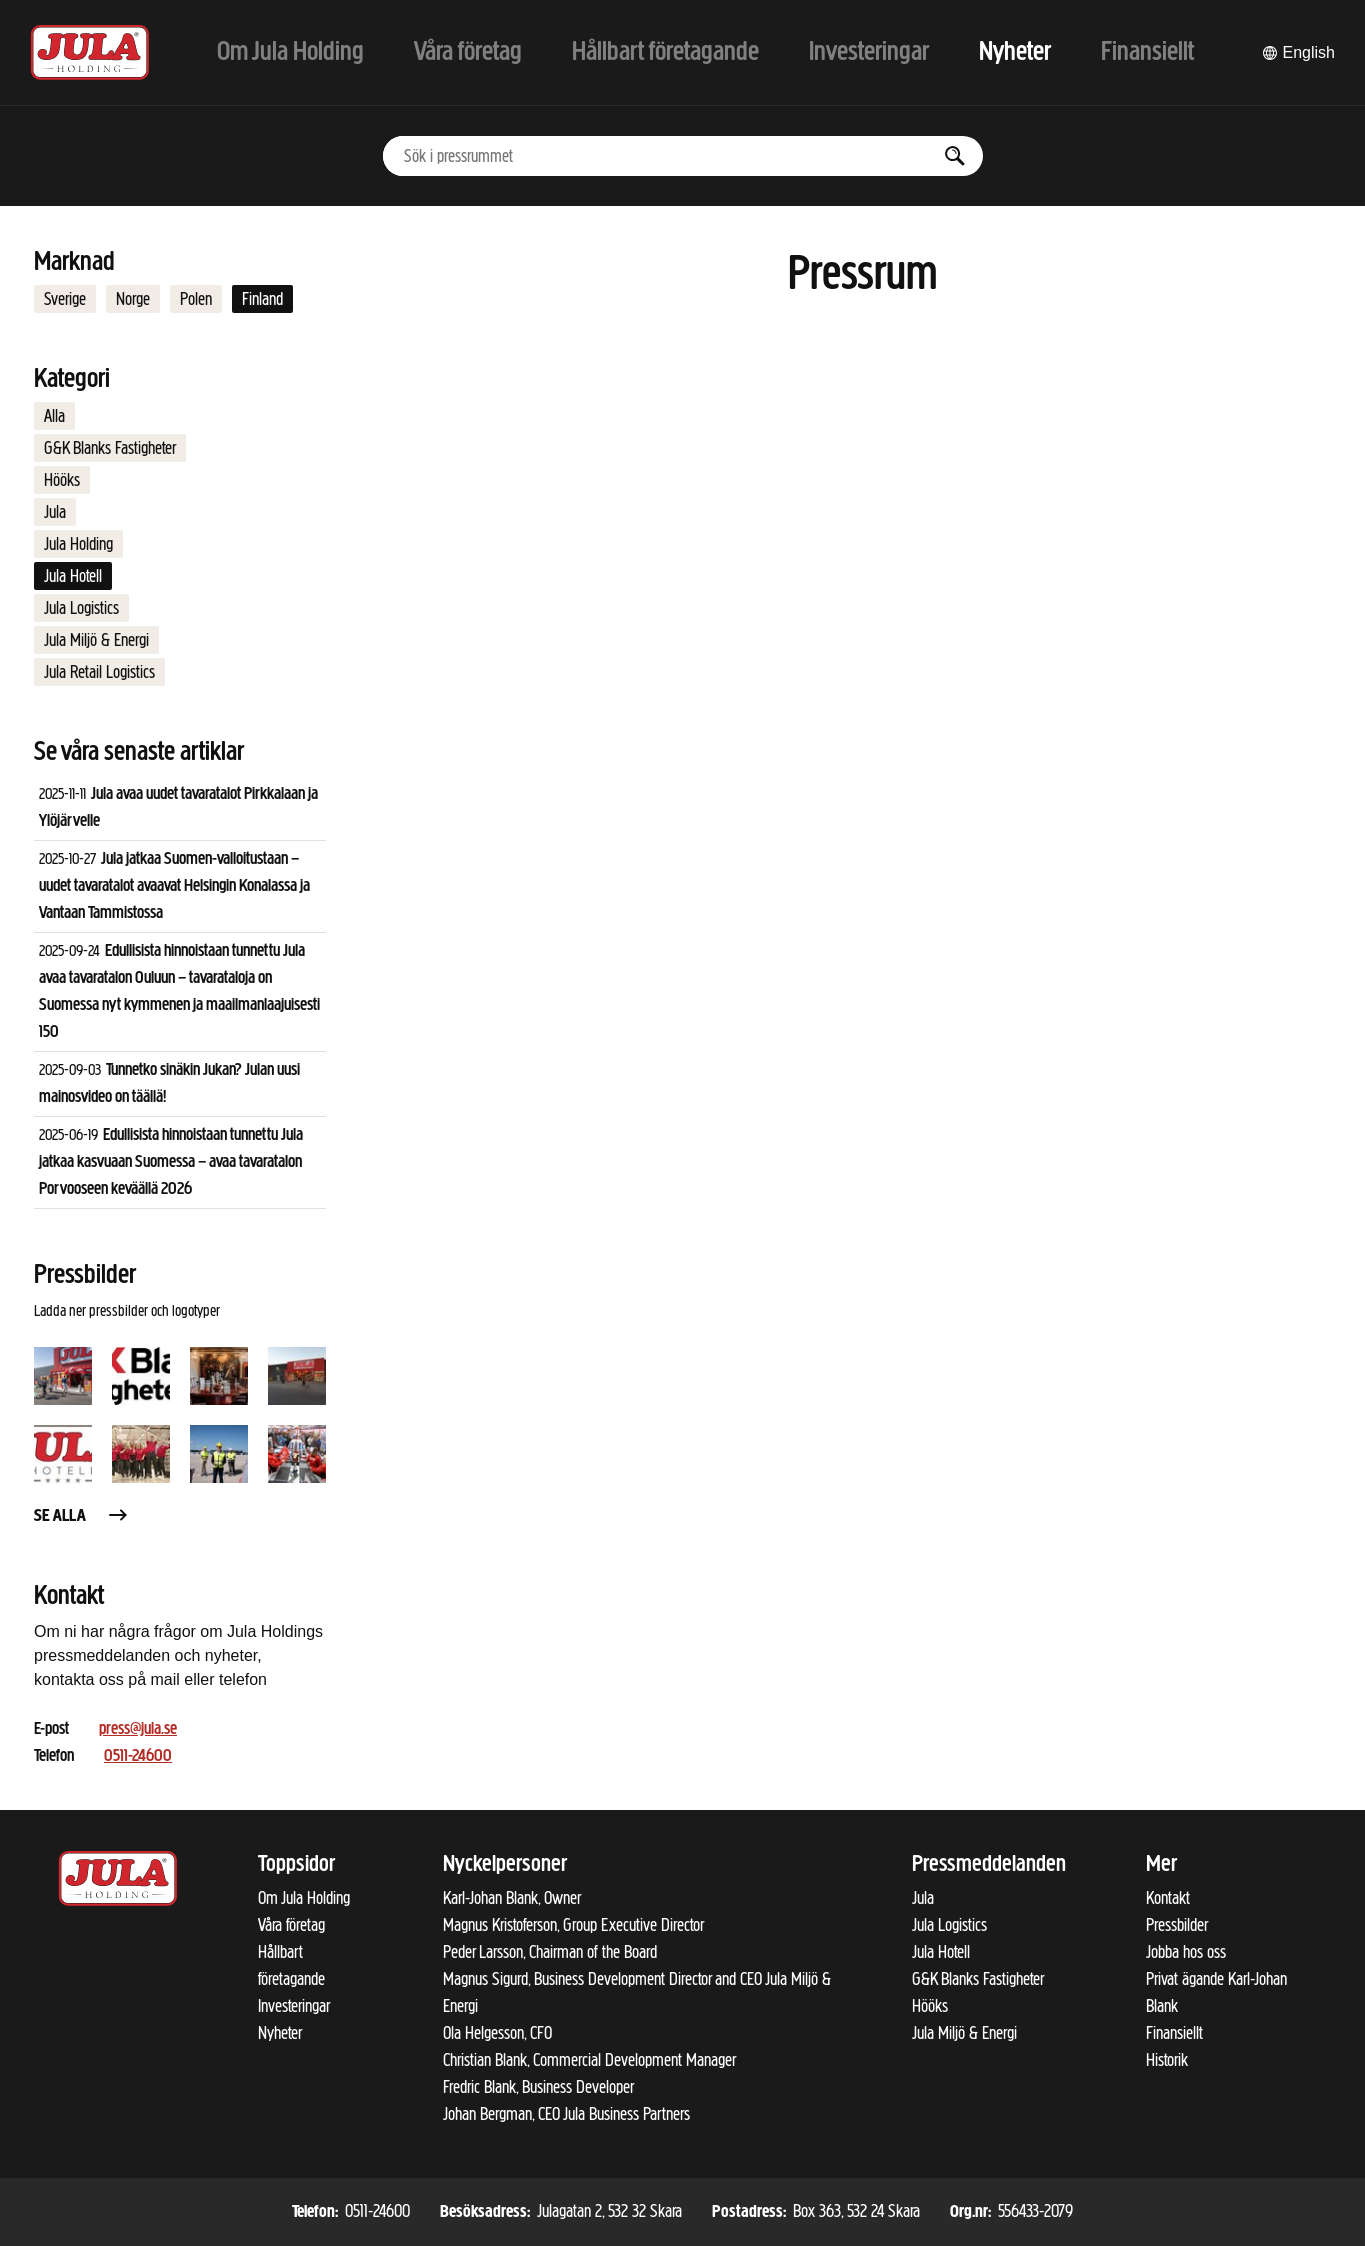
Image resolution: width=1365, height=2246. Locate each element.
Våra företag (291, 1925)
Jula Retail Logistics (99, 672)
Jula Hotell (73, 576)
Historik (1167, 2060)
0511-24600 (138, 1756)
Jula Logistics (81, 608)
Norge (133, 299)
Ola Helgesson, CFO (497, 2033)
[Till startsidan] (90, 52)
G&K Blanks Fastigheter (110, 448)
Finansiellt (1174, 2033)
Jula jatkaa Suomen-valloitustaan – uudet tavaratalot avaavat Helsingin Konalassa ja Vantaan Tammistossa (174, 886)
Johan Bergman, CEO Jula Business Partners (566, 2114)
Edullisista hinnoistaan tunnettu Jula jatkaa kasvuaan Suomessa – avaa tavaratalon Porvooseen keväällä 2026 (171, 1162)
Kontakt (1168, 1898)
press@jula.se (138, 1729)
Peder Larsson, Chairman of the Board (550, 1952)
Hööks (62, 480)
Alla (54, 416)
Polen (196, 299)
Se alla (82, 1516)
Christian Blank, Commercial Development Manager (589, 2060)
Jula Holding (78, 544)
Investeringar (294, 2006)
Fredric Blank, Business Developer (538, 2087)
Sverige (65, 299)
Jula (55, 512)
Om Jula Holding (304, 1898)
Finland (262, 299)
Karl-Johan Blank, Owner (512, 1898)
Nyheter (280, 2033)
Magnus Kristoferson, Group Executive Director (573, 1925)
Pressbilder (1177, 1925)
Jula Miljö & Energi (96, 640)
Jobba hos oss (1186, 1952)
